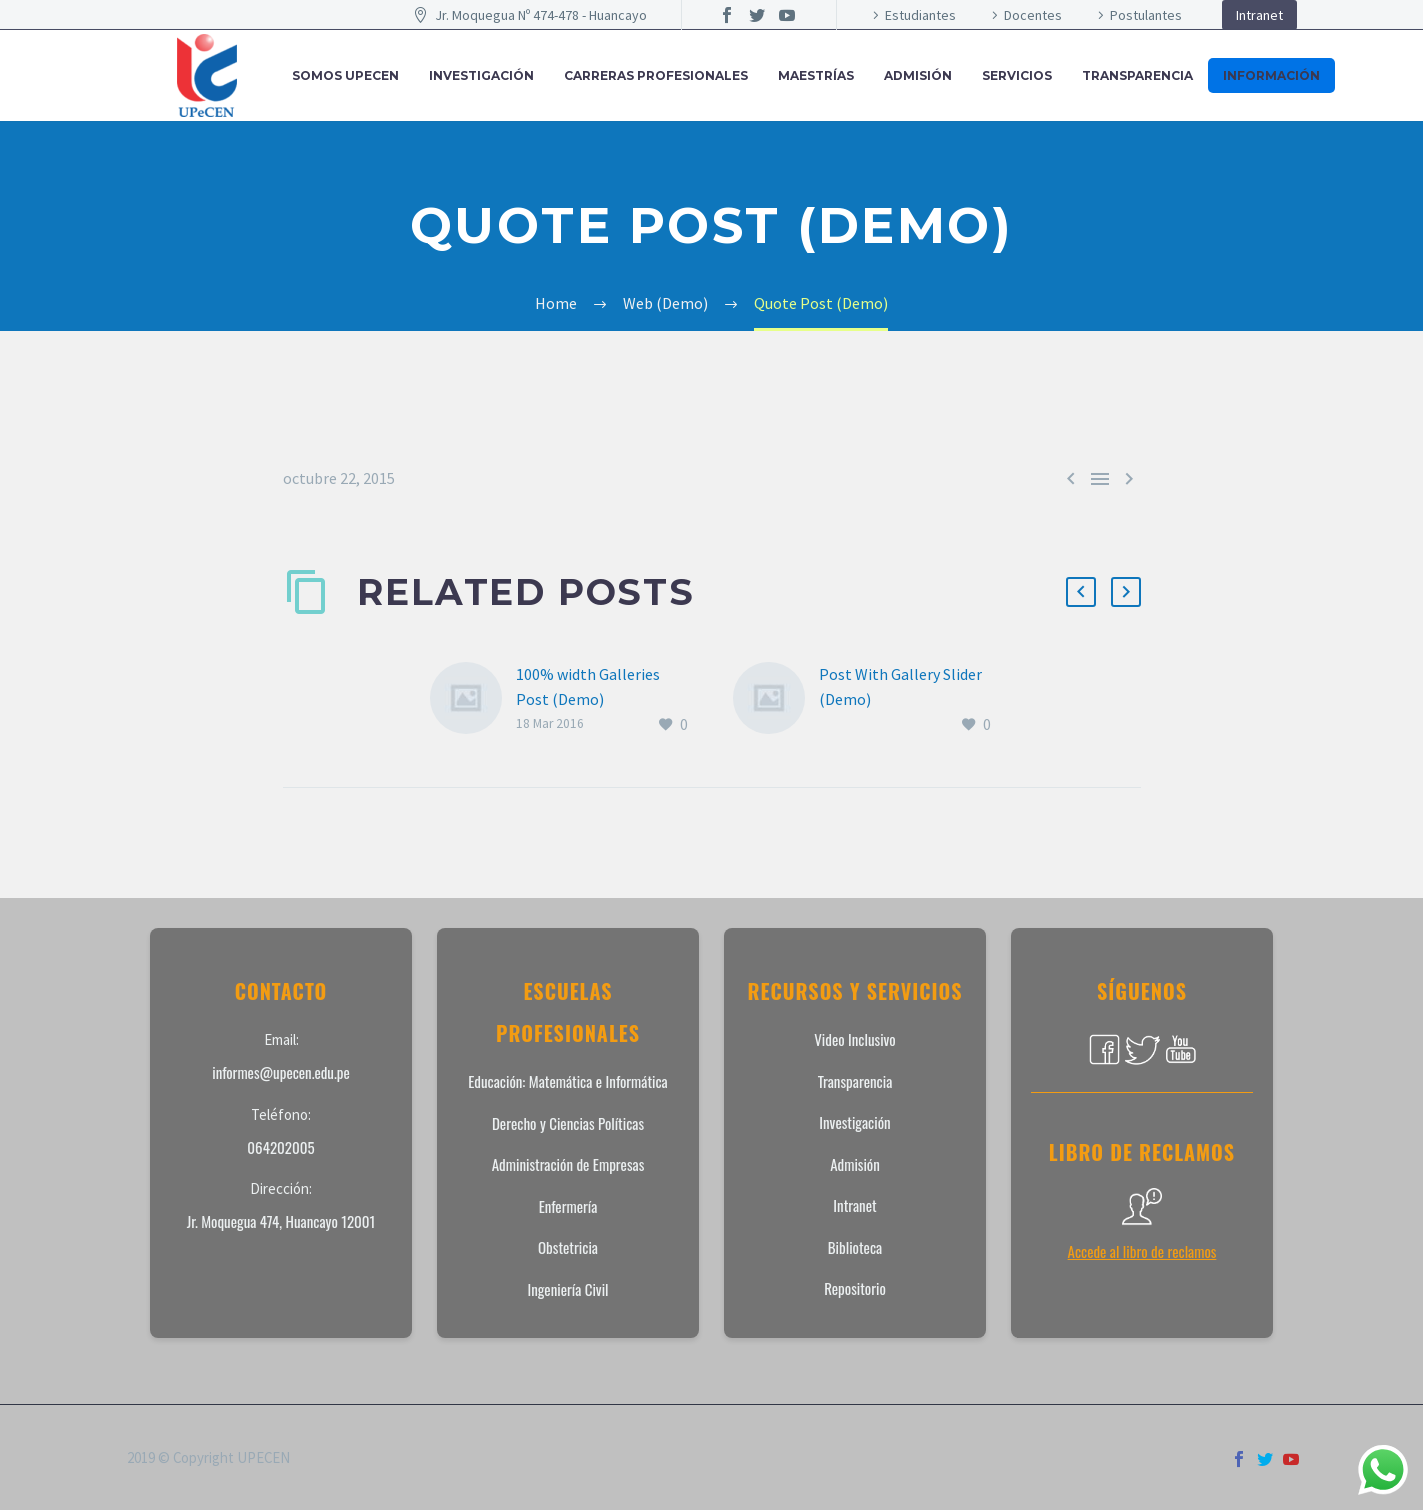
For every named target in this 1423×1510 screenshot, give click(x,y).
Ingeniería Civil (567, 1289)
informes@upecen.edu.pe (281, 1072)
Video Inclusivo (854, 1039)
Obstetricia (568, 1247)
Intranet (1259, 15)
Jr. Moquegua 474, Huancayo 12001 (281, 1221)
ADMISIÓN (918, 75)
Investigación (854, 1122)
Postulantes (1146, 15)
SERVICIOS (1017, 75)
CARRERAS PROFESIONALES (656, 75)
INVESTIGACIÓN (481, 75)
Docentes (1033, 15)
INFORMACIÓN (1271, 75)
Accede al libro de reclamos (1142, 1251)
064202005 (280, 1147)
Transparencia (1137, 75)
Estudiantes (920, 15)
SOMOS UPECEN (345, 75)
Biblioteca (855, 1247)
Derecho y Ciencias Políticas (568, 1123)
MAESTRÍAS (816, 75)
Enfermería (568, 1206)
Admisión (855, 1164)
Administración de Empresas (568, 1164)
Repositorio (855, 1288)
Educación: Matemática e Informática (568, 1081)
